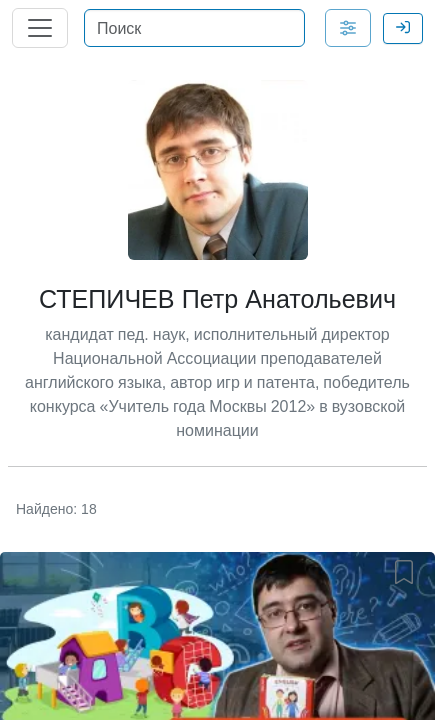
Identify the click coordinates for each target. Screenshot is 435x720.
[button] (408, 568)
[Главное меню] (40, 28)
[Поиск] (194, 28)
